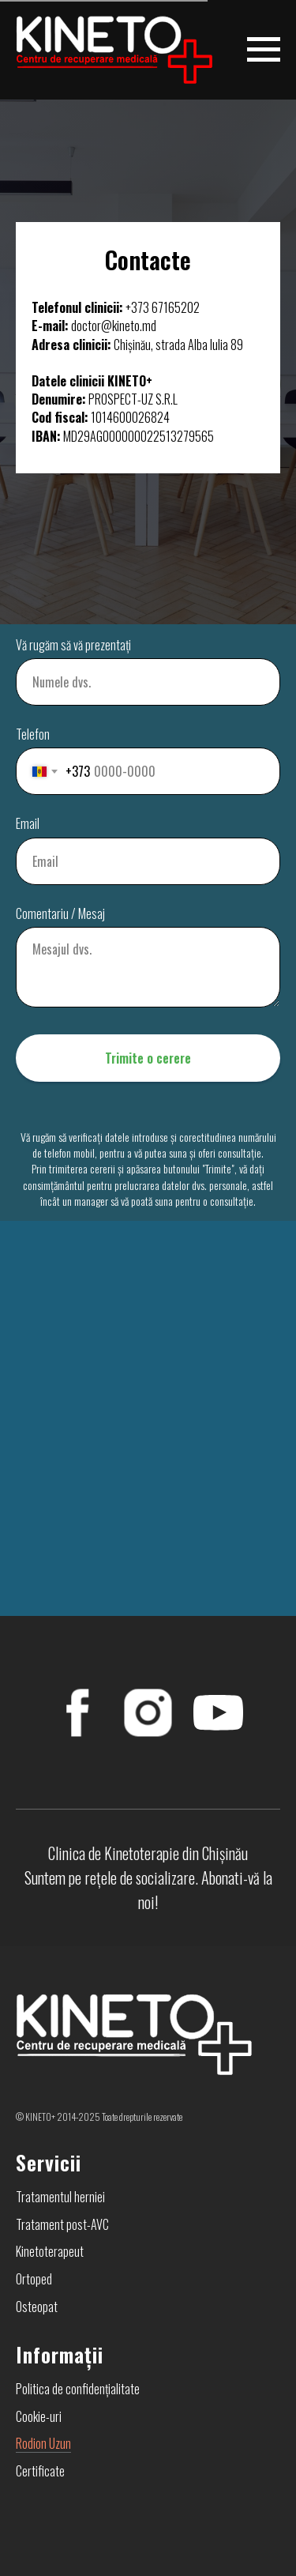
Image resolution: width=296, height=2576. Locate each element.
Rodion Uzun (43, 2443)
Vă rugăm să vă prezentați (73, 645)
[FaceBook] (77, 1712)
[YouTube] (218, 1712)
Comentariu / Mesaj (60, 914)
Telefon (33, 734)
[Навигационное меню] (263, 49)
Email (27, 824)
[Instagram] (148, 1712)
